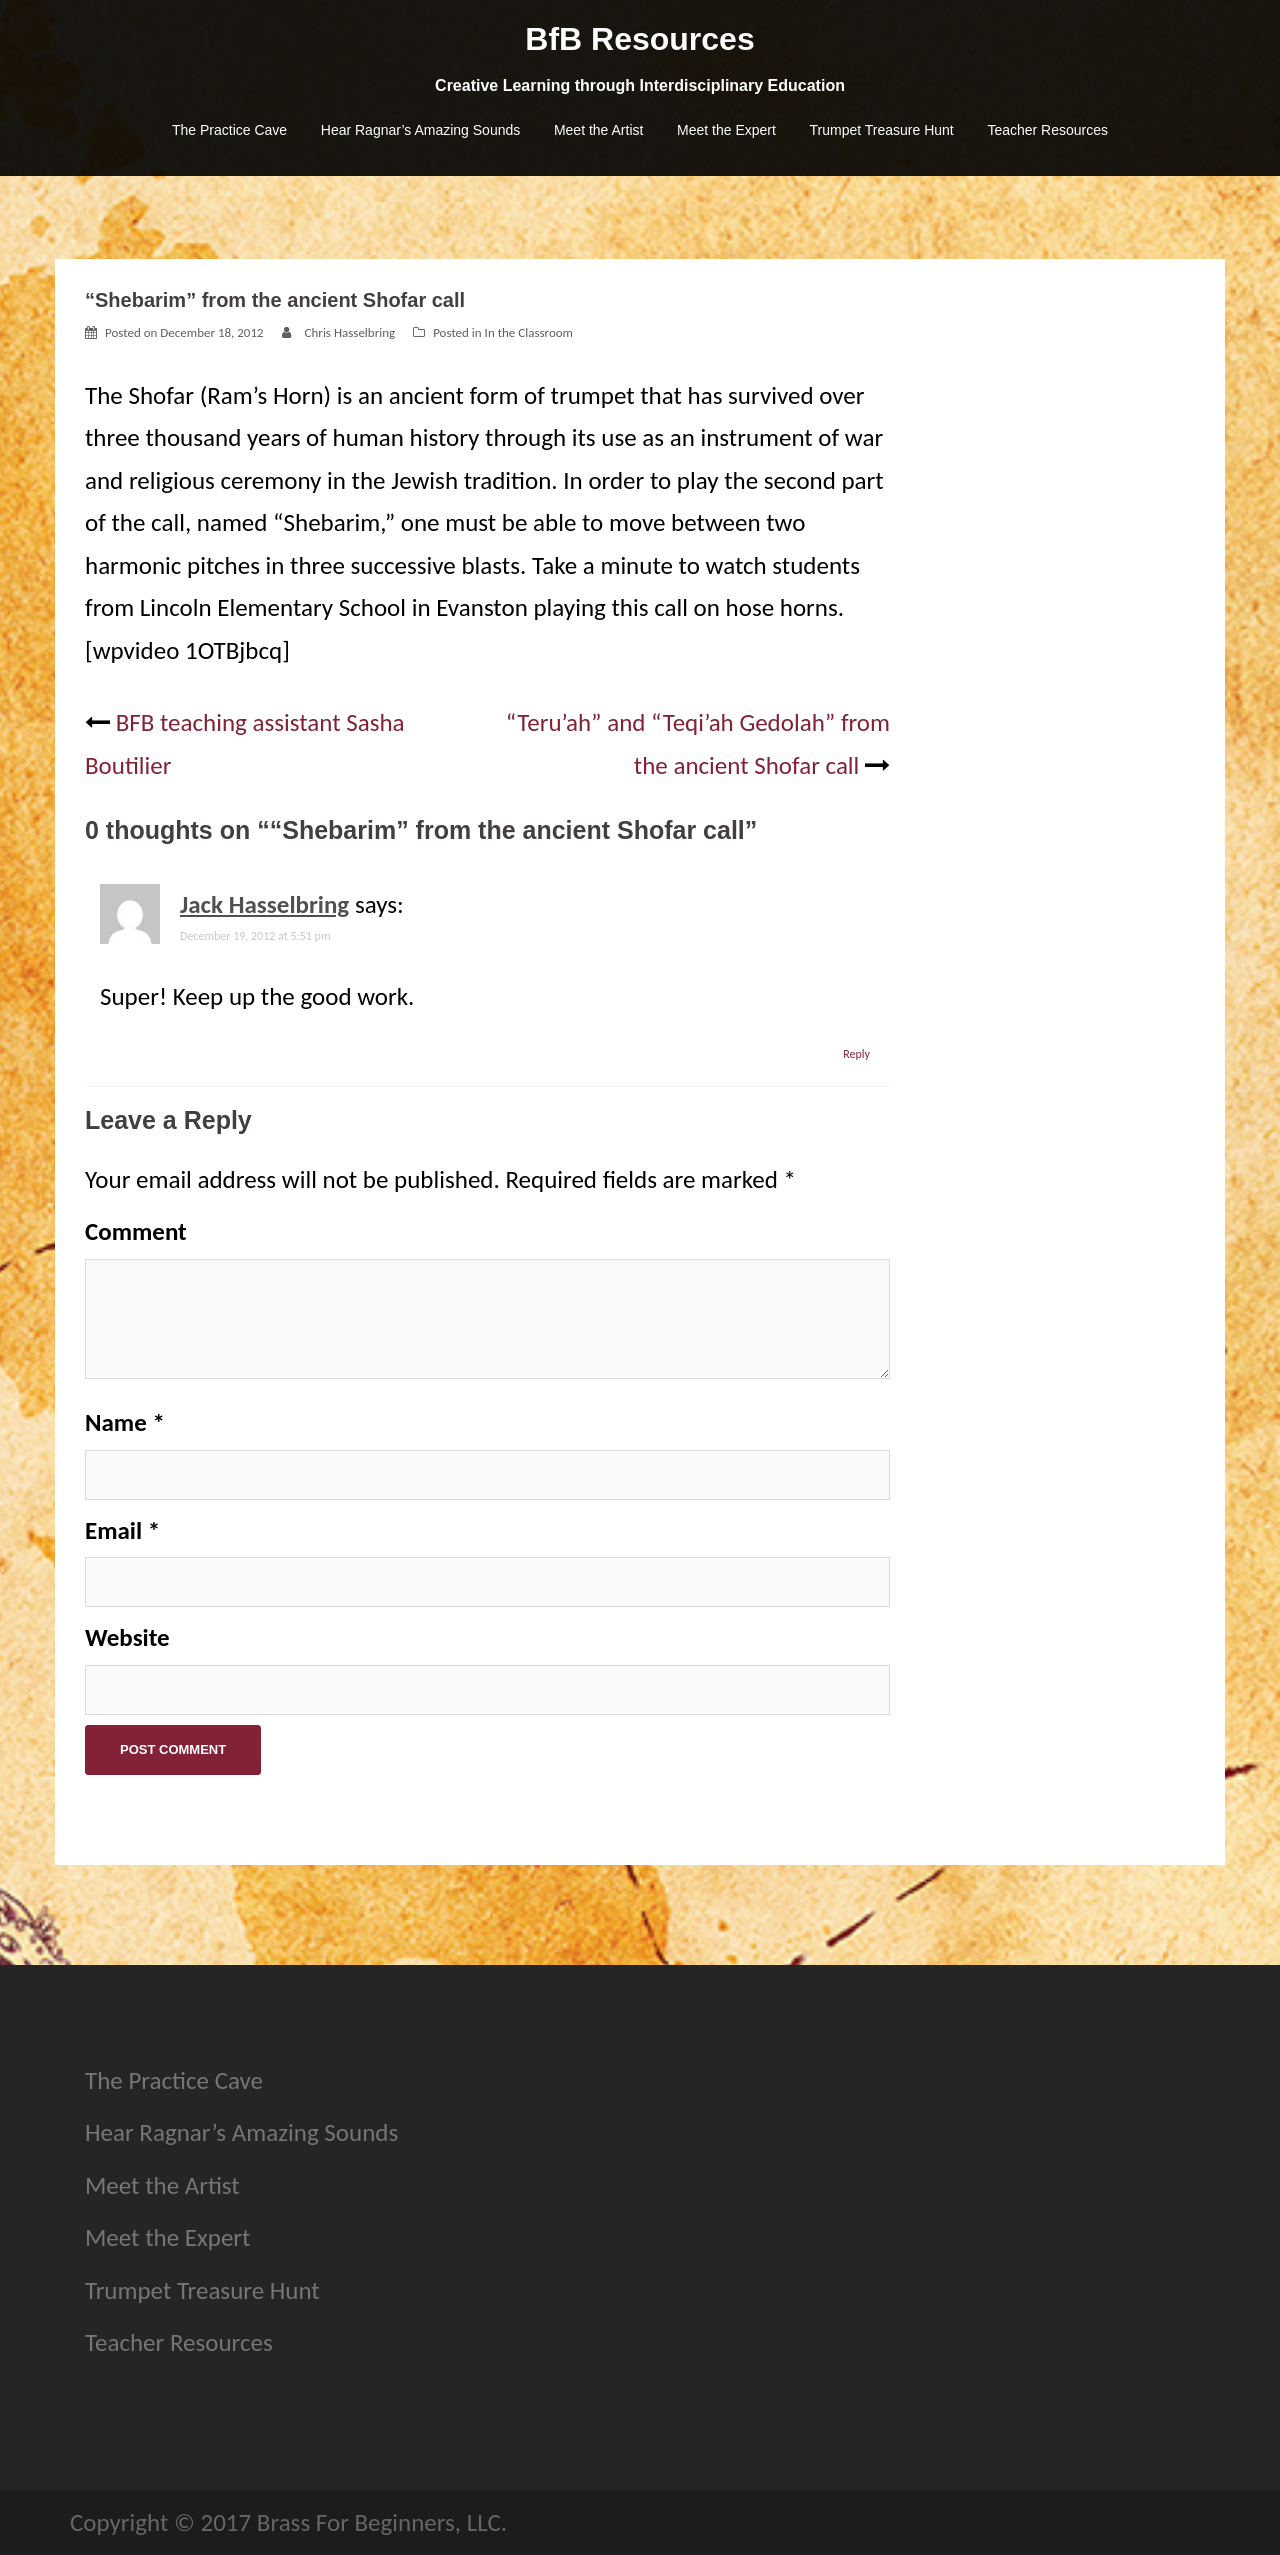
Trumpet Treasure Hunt (882, 130)
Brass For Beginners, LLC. (382, 2522)
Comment (136, 1231)
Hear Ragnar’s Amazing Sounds (421, 130)
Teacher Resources (1047, 130)
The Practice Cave (229, 130)
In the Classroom (529, 332)
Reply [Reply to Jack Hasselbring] (856, 1054)
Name (125, 1422)
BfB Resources (639, 39)
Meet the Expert (726, 130)
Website (127, 1637)
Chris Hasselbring (350, 332)
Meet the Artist (598, 130)
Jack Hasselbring (264, 904)
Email (122, 1530)
